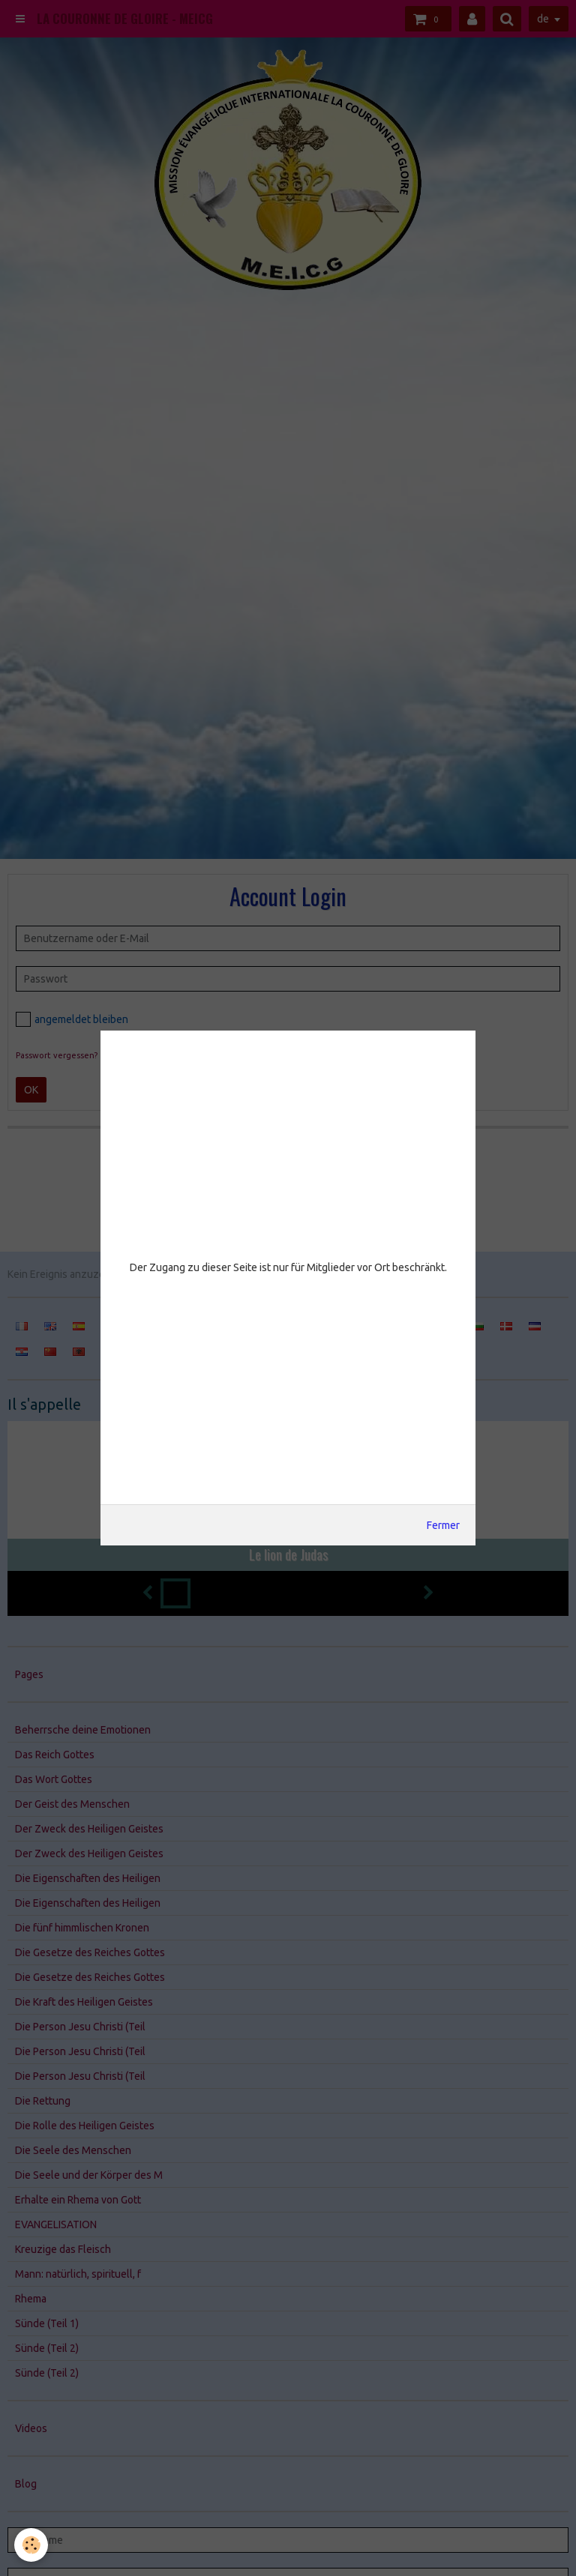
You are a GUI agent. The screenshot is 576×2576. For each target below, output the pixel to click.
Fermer (443, 1525)
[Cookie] (32, 2545)
